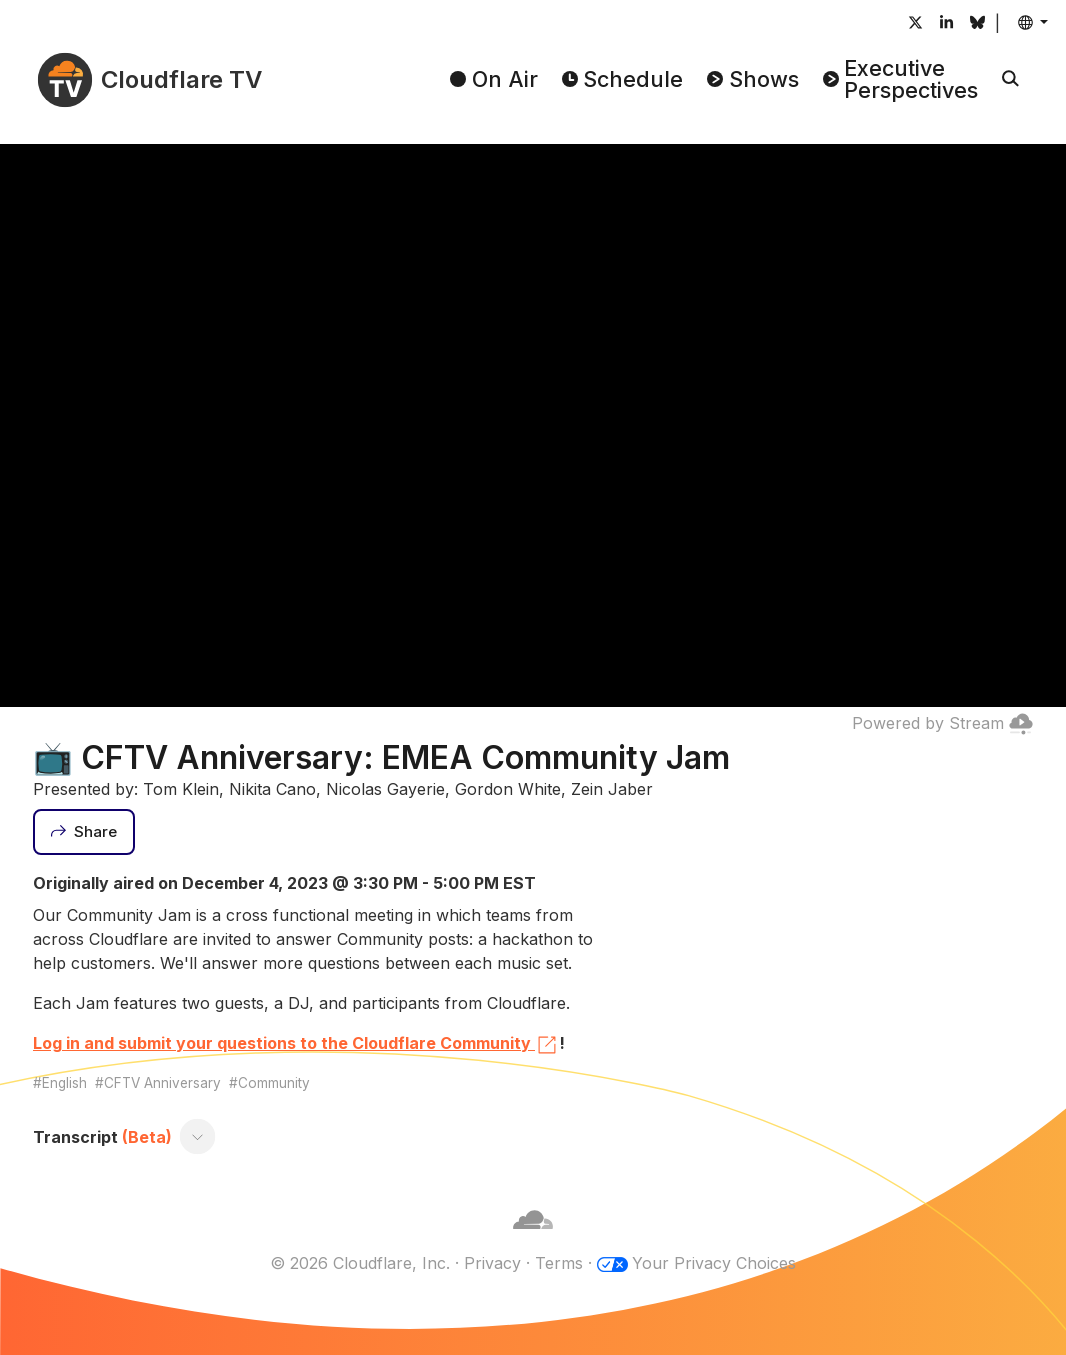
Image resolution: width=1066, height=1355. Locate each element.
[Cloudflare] (533, 1239)
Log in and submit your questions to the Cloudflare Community (296, 1045)
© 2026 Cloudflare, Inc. (360, 1263)
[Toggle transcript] (198, 1137)
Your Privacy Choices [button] (714, 1263)
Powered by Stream (942, 723)
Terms (559, 1263)
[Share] (84, 832)
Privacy (492, 1263)
